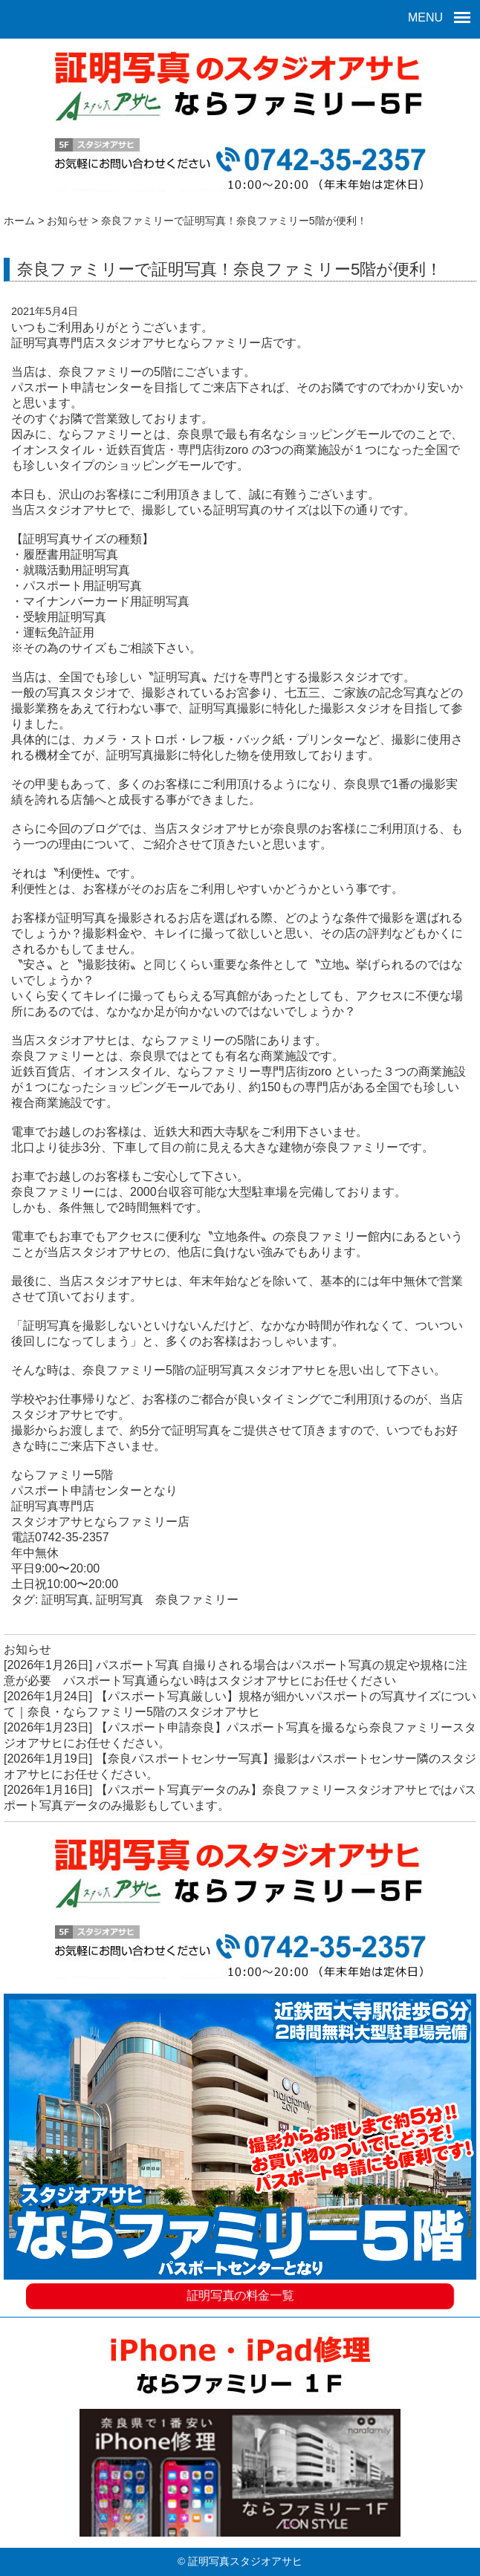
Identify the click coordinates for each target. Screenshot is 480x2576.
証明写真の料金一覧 (240, 2293)
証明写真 (65, 1599)
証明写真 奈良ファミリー (167, 1599)
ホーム (19, 221)
